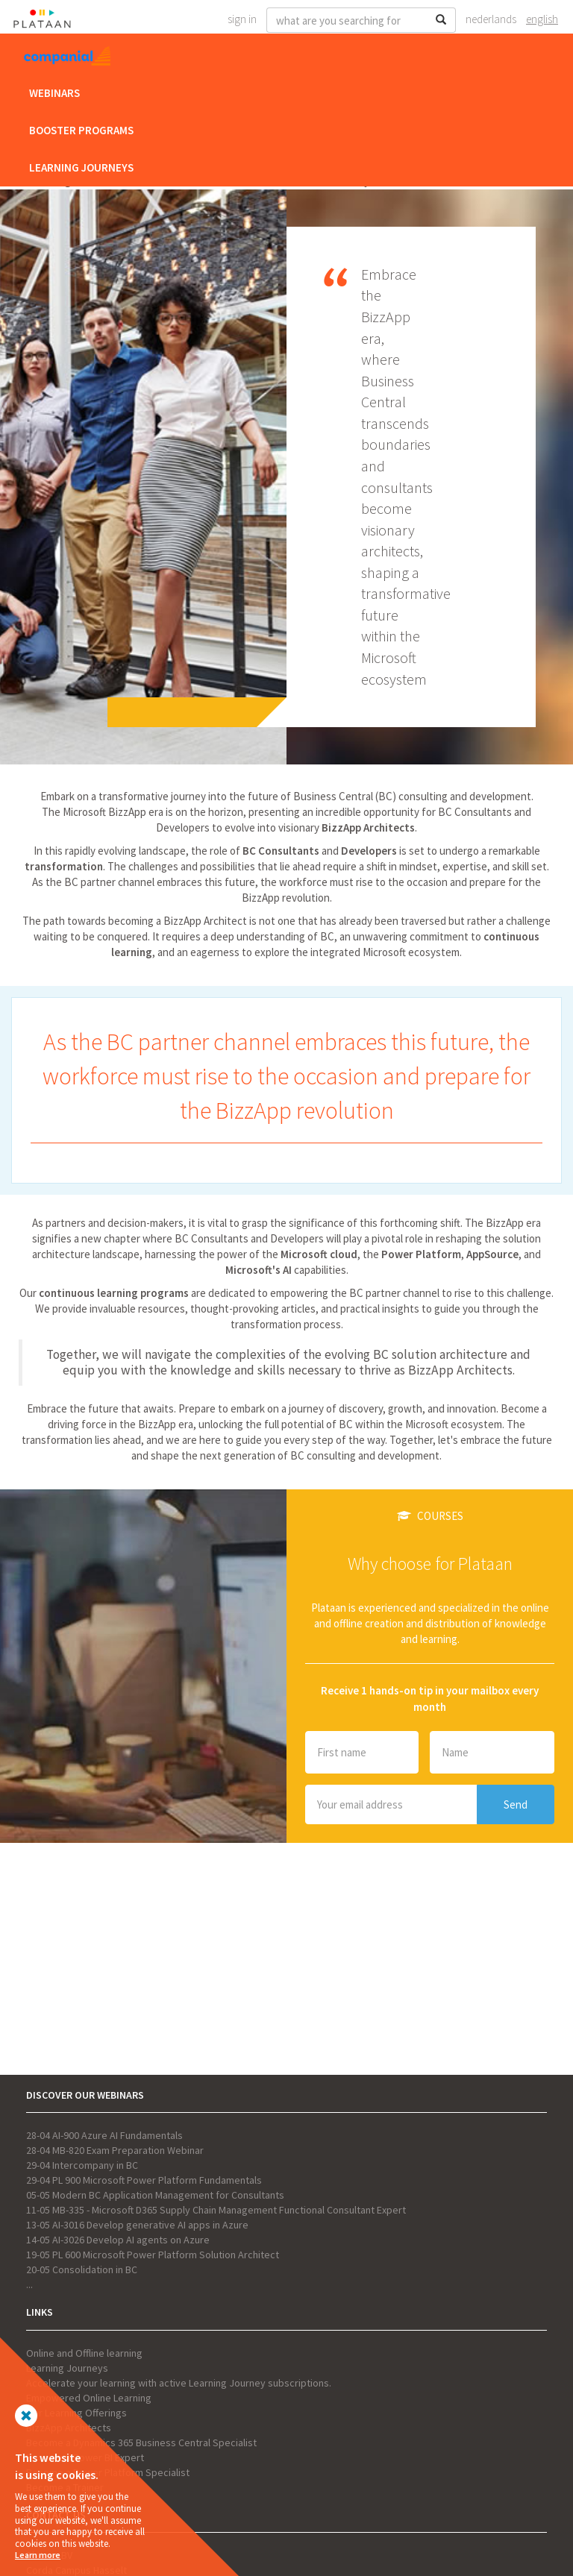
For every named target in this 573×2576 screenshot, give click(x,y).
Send (515, 1804)
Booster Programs (81, 130)
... (29, 2284)
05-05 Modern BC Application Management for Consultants (155, 2195)
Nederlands (491, 19)
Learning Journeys (81, 167)
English (542, 19)
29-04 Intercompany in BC (82, 2165)
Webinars (54, 93)
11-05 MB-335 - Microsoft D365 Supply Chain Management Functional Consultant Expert (216, 2210)
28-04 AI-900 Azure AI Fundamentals (104, 2135)
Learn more (37, 2554)
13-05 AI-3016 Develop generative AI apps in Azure (137, 2224)
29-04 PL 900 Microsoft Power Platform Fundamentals (144, 2180)
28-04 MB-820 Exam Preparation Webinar (115, 2150)
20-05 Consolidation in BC (81, 2269)
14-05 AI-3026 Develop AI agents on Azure (118, 2239)
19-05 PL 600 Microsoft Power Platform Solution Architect (152, 2254)
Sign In (242, 19)
